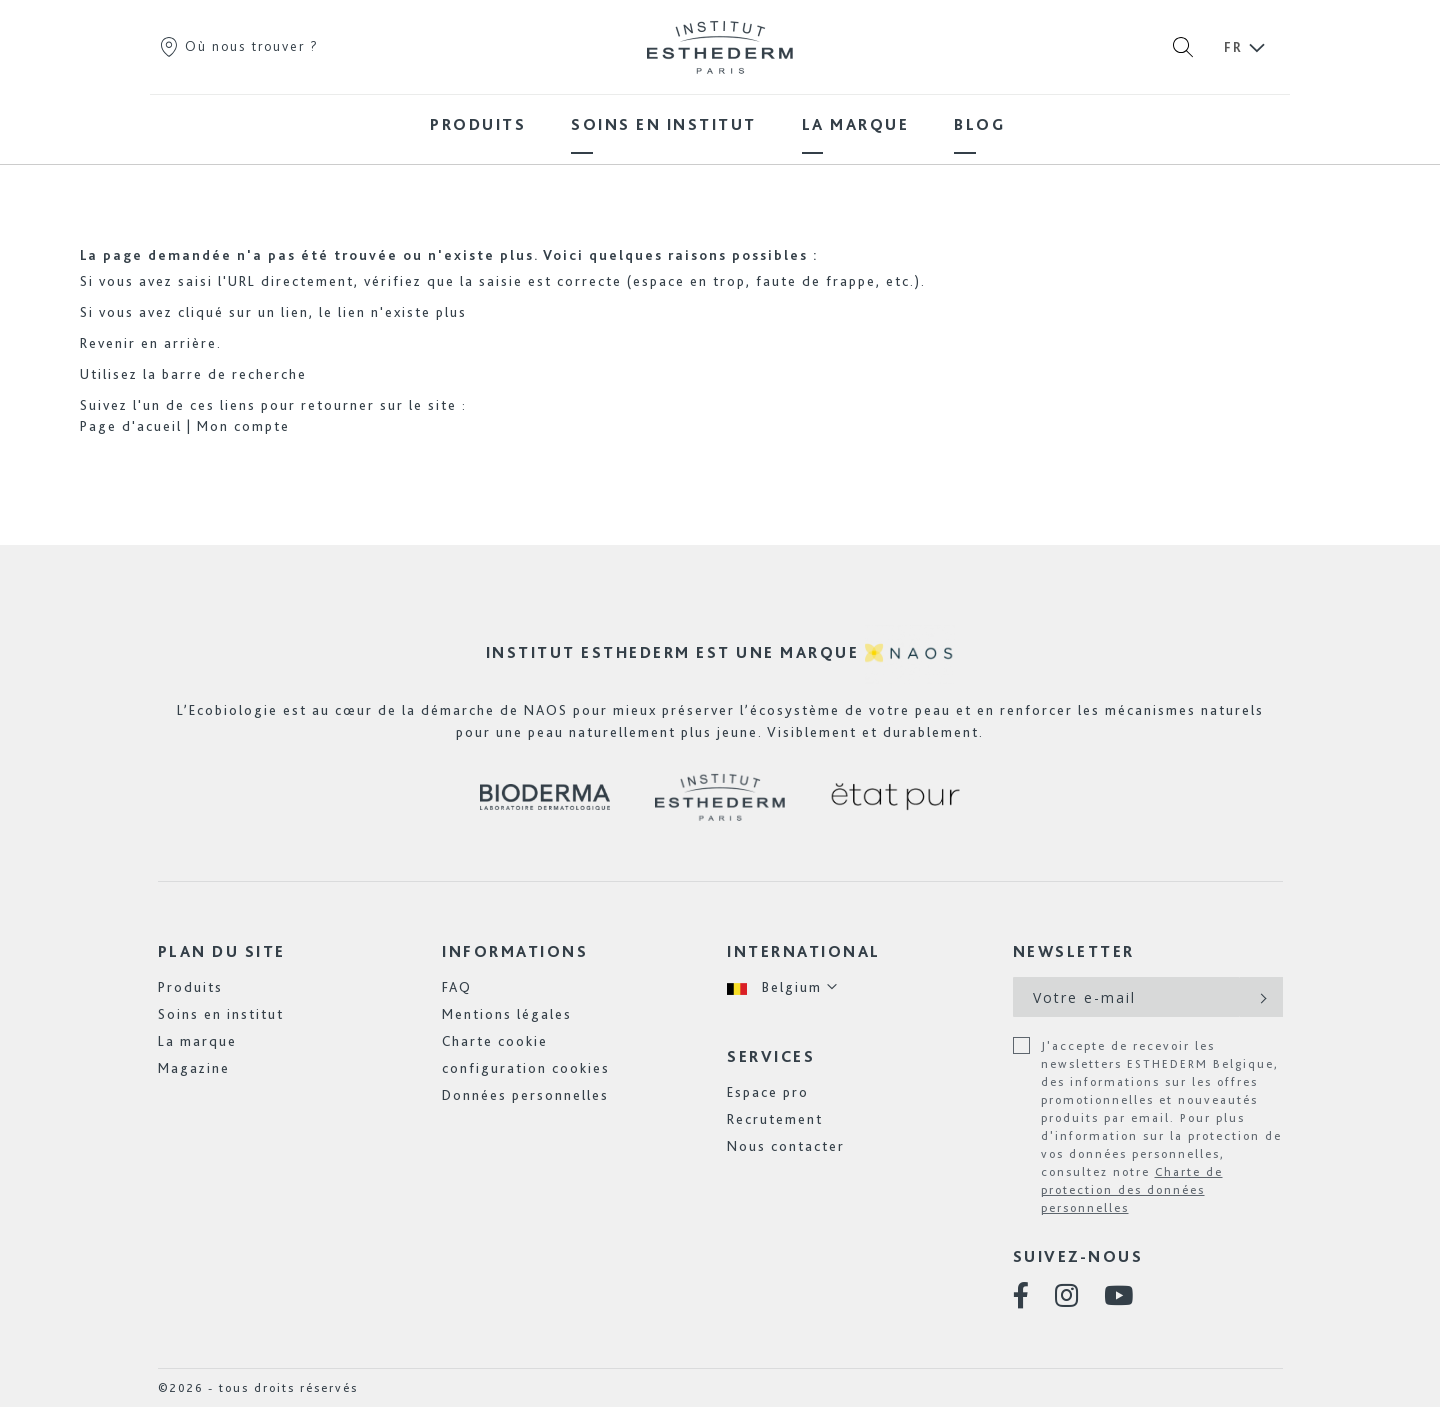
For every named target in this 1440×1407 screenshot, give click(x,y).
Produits (190, 987)
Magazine (194, 1068)
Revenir (108, 343)
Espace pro (768, 1092)
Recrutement (775, 1119)
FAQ (457, 987)
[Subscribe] (1261, 997)
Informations (515, 951)
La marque (197, 1041)
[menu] (720, 124)
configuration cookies (526, 1068)
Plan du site (222, 951)
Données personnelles (525, 1095)
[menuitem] (478, 124)
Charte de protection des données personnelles (1132, 1190)
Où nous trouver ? (238, 46)
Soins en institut (221, 1014)
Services (771, 1056)
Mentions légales (507, 1014)
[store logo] (720, 47)
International (804, 951)
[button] (783, 987)
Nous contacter (786, 1146)
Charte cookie (495, 1041)
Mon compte (243, 426)
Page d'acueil (131, 426)
